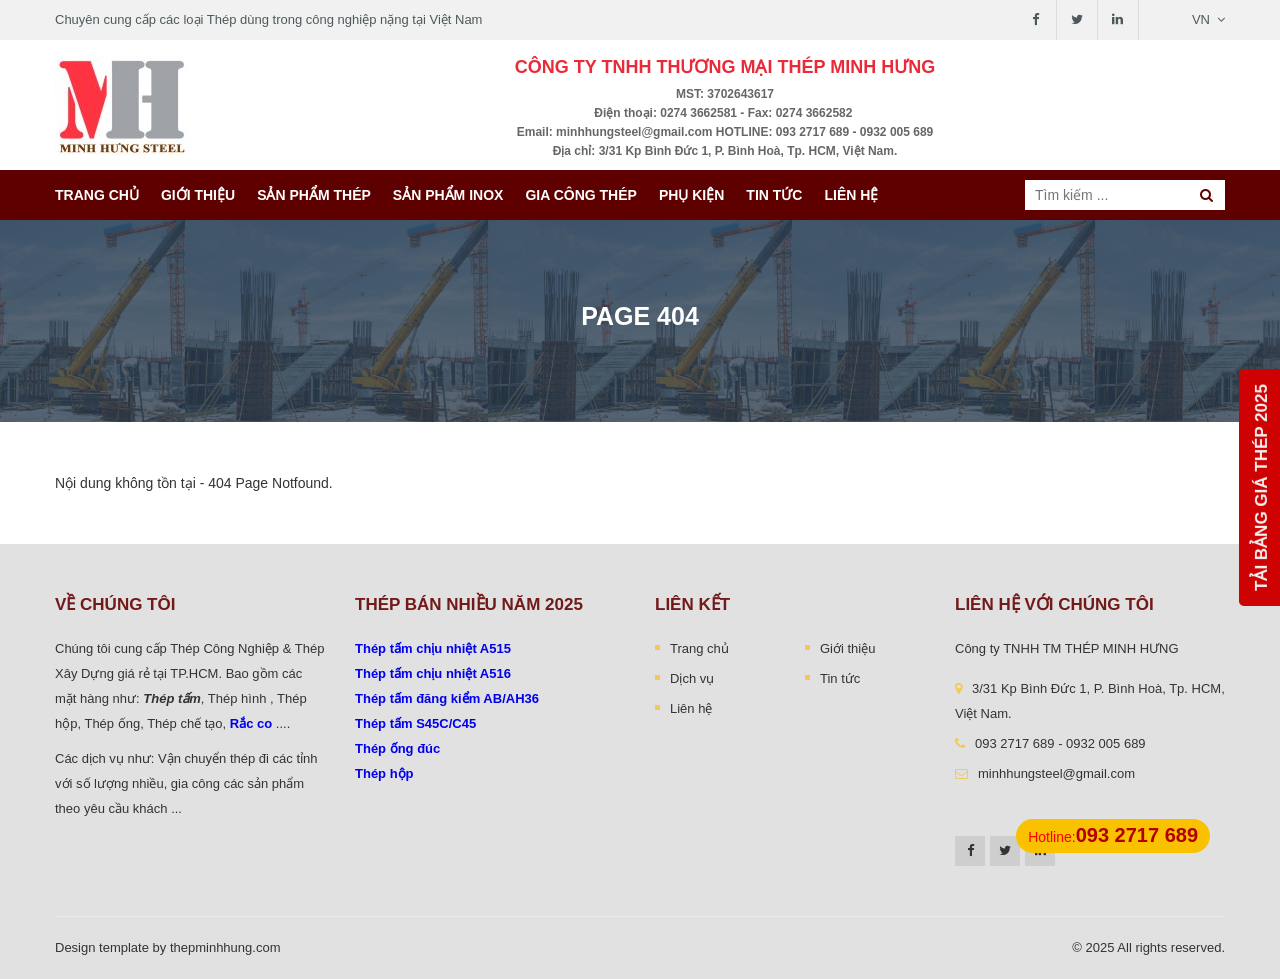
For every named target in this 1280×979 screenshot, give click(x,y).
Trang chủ (97, 195)
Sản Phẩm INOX (448, 195)
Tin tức (774, 195)
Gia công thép (581, 195)
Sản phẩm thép (314, 195)
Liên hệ (851, 195)
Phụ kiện (691, 195)
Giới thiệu (198, 195)
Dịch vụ (692, 678)
